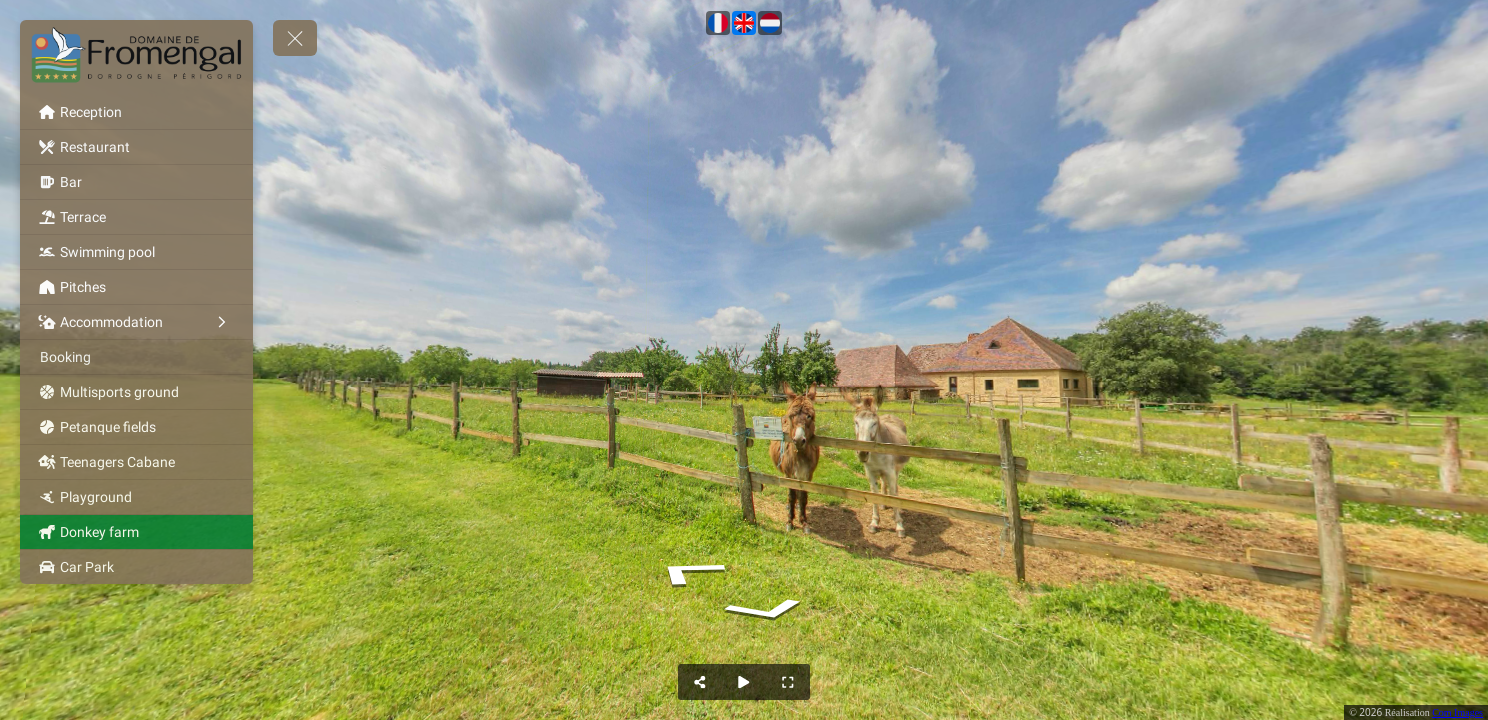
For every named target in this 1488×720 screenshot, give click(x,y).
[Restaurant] (136, 147)
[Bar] (136, 182)
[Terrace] (136, 217)
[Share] (700, 682)
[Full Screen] (788, 682)
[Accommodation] (136, 322)
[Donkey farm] (136, 532)
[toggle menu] (295, 38)
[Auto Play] (744, 682)
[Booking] (136, 357)
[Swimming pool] (136, 252)
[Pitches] (136, 287)
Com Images (1457, 712)
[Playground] (136, 497)
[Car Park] (136, 567)
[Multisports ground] (136, 392)
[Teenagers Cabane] (136, 462)
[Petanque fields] (136, 427)
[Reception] (136, 112)
